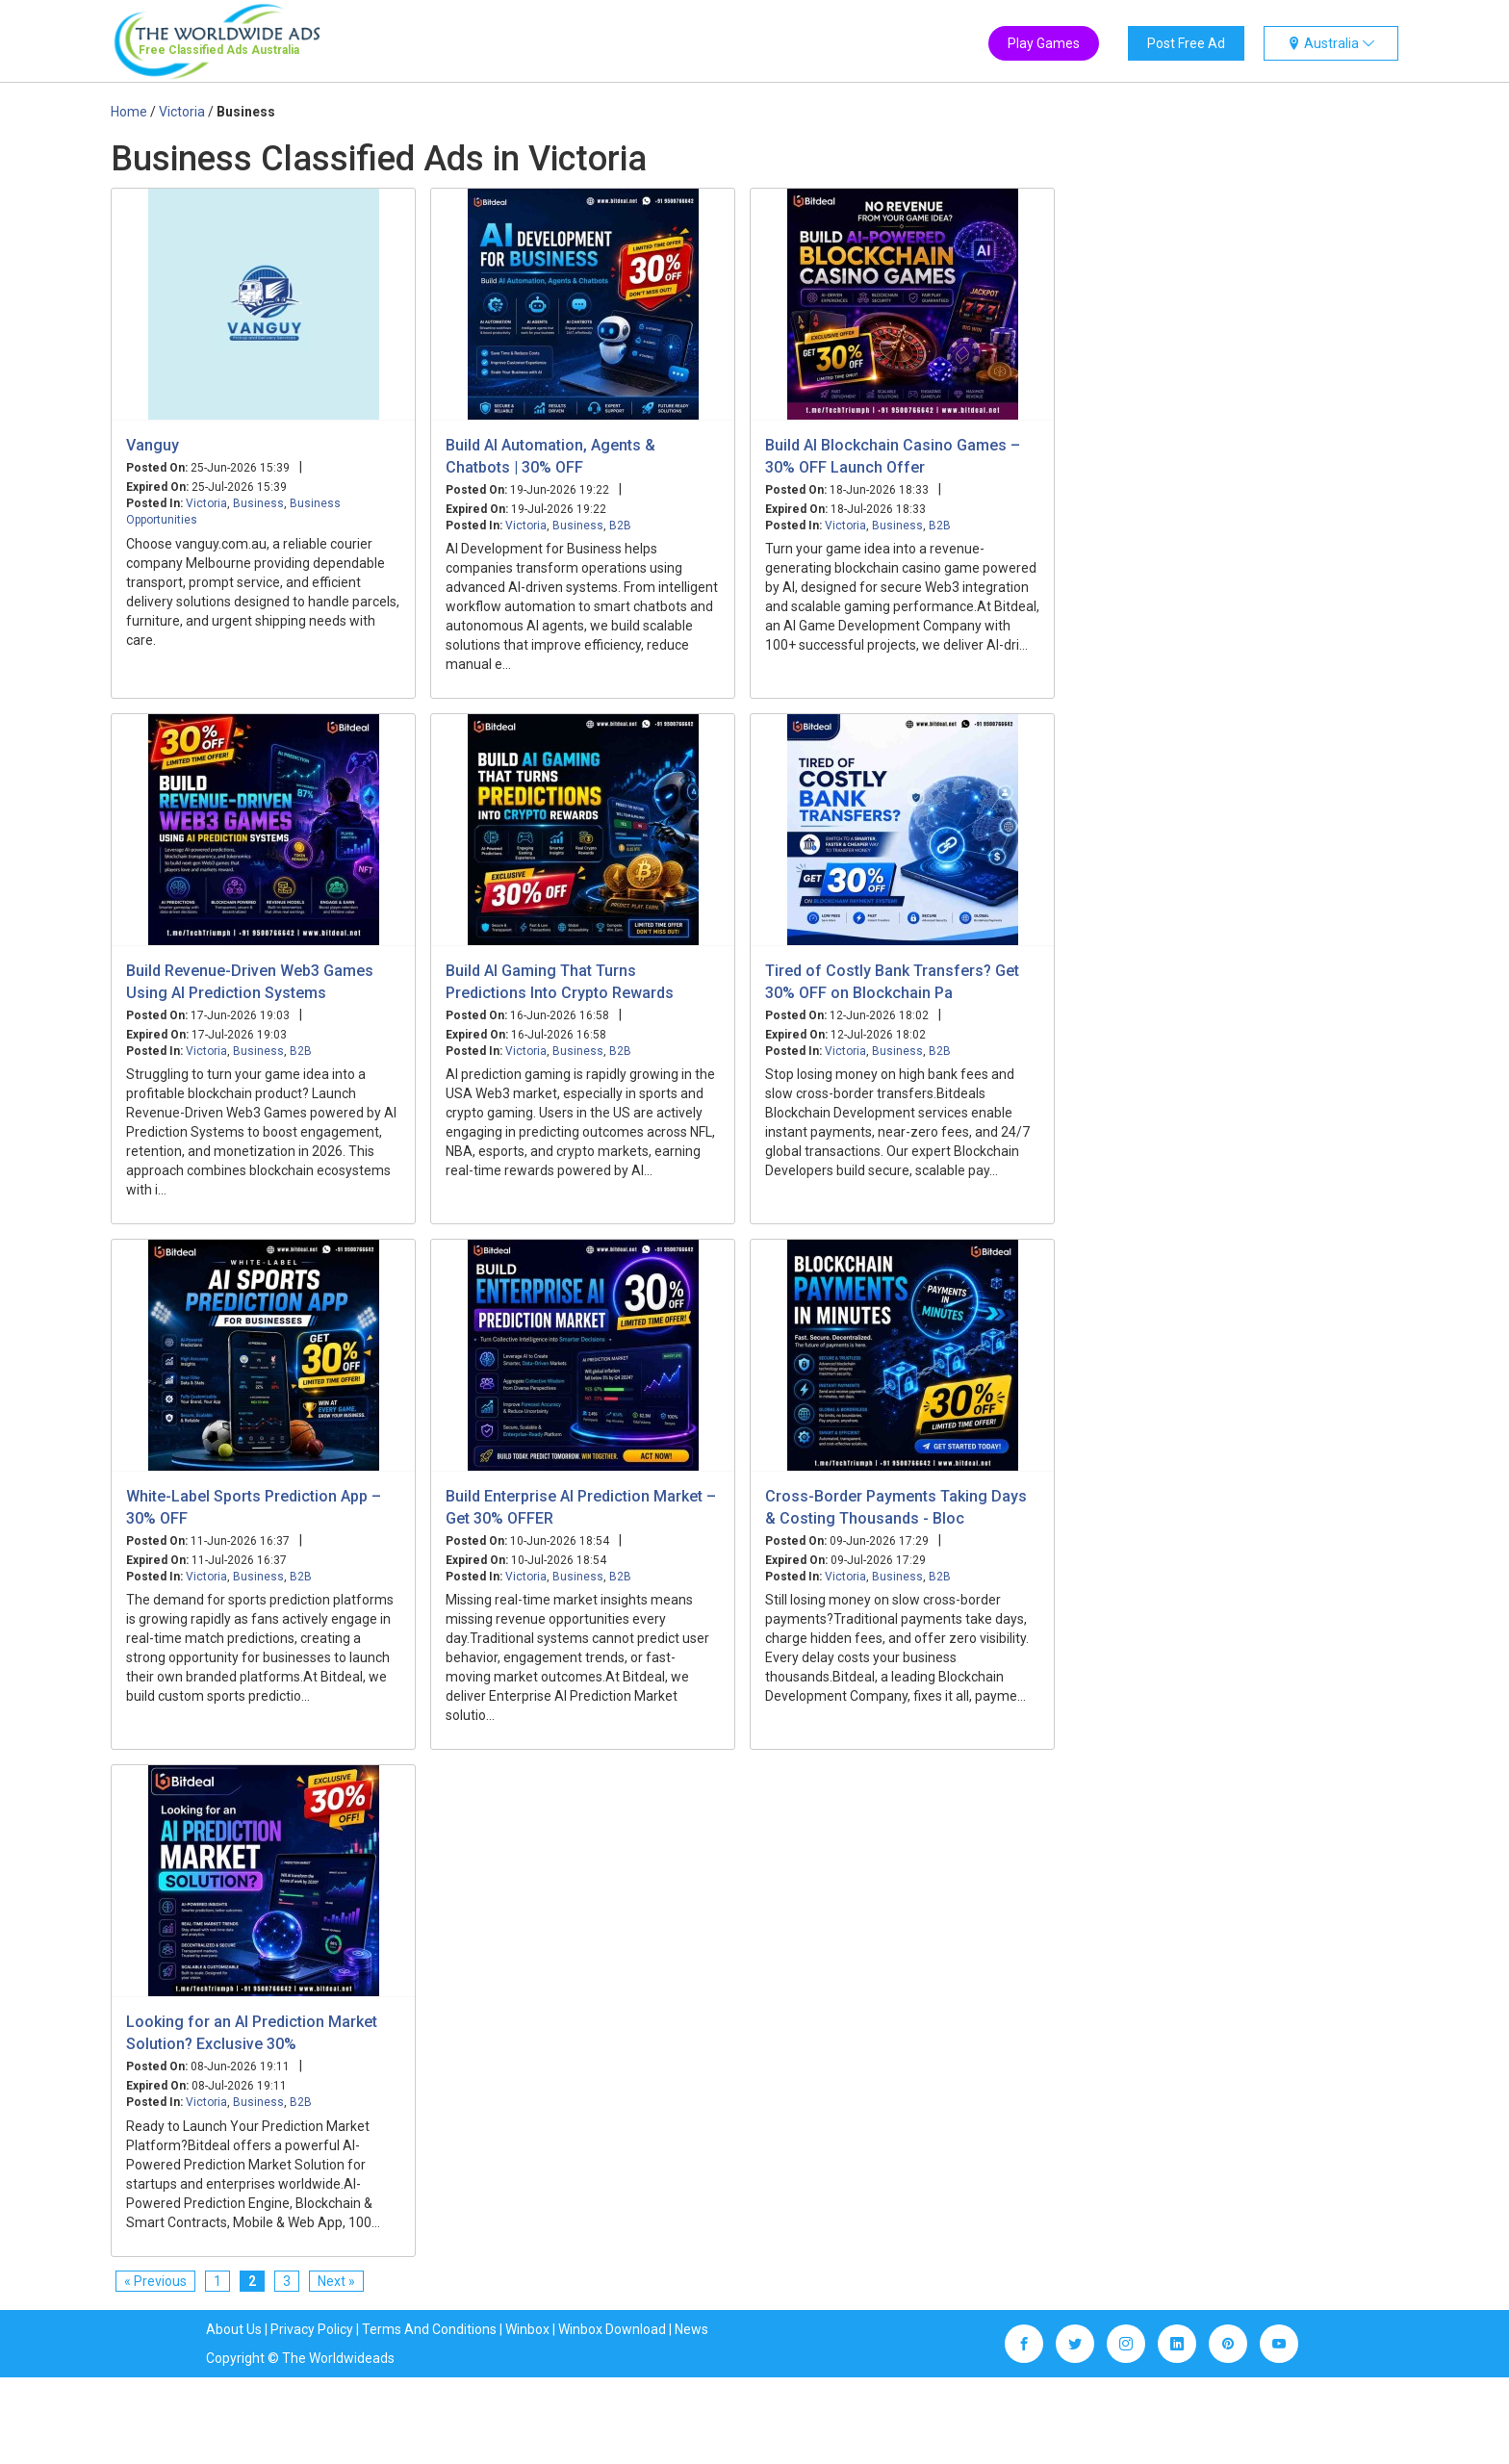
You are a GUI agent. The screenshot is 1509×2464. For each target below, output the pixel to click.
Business (258, 503)
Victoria (206, 503)
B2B (620, 525)
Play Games (1044, 43)
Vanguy (152, 445)
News (691, 2329)
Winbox (527, 2329)
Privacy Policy (311, 2329)
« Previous (155, 2281)
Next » (336, 2281)
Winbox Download (612, 2329)
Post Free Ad (1186, 43)
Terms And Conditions (429, 2329)
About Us (234, 2329)
